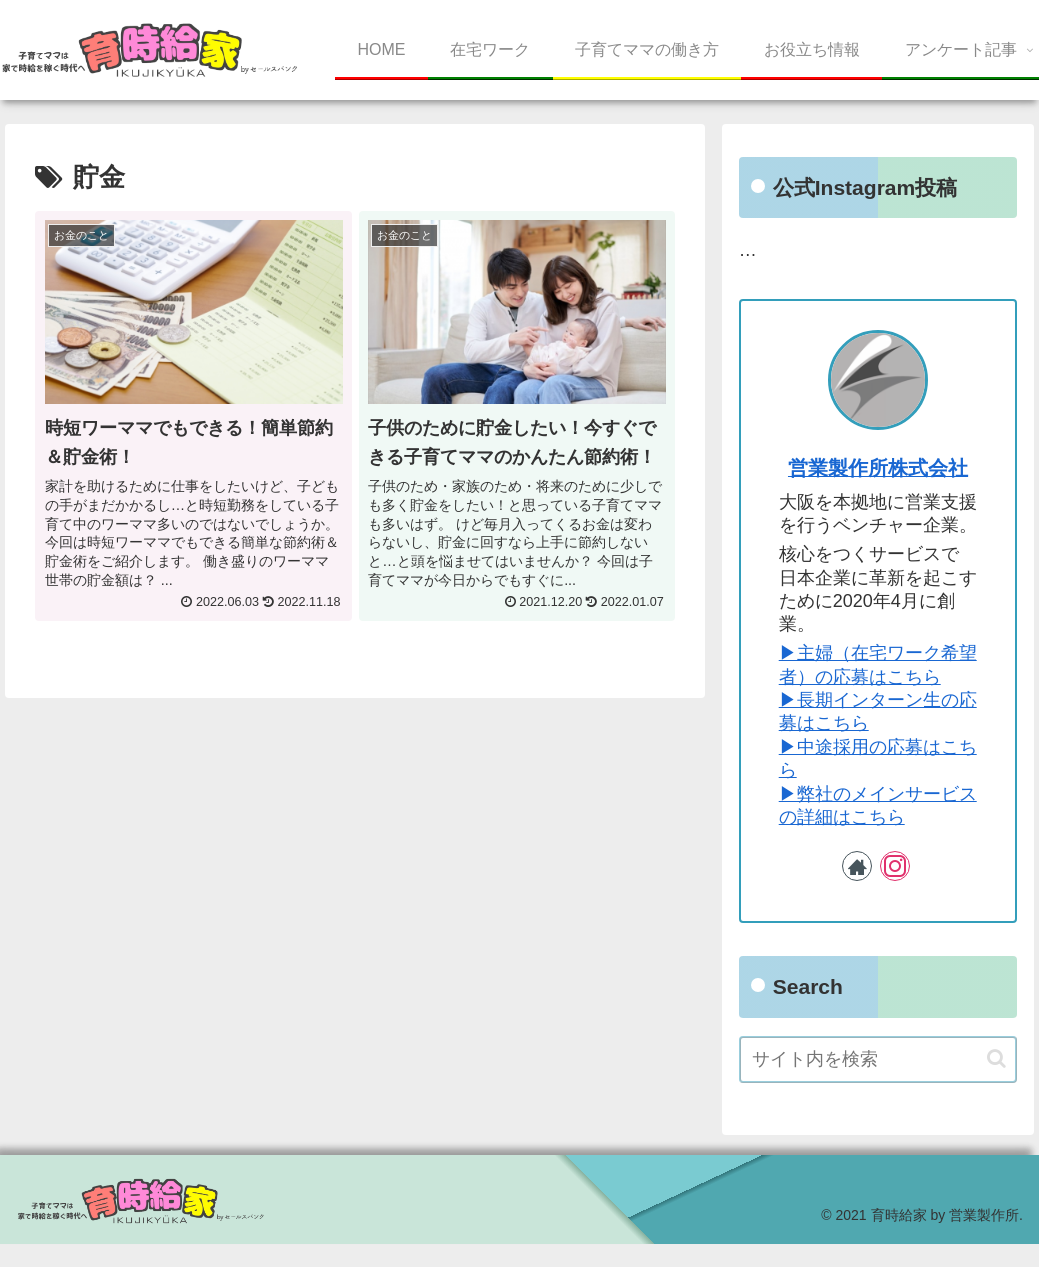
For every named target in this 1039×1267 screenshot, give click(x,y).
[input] (878, 1059)
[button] (996, 1058)
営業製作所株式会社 (878, 468)
